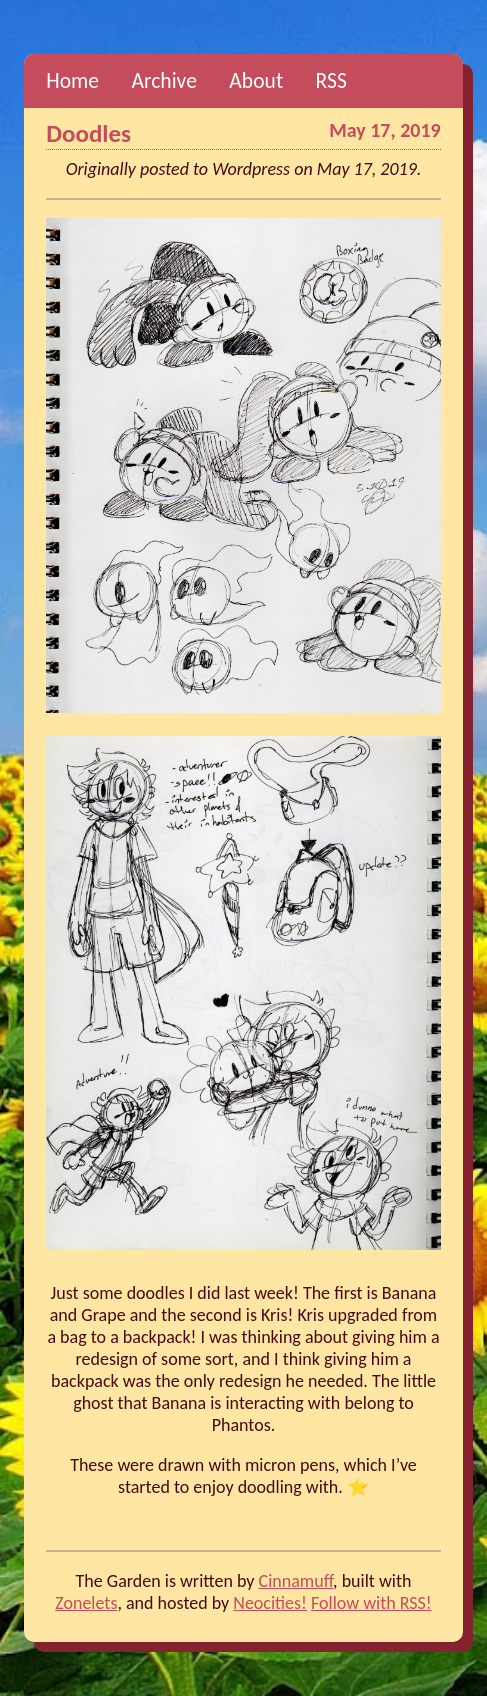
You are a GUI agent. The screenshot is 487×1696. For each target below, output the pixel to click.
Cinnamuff (296, 1581)
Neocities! (270, 1603)
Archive (163, 80)
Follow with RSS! (371, 1603)
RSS (331, 80)
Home (72, 80)
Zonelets (86, 1603)
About (256, 80)
